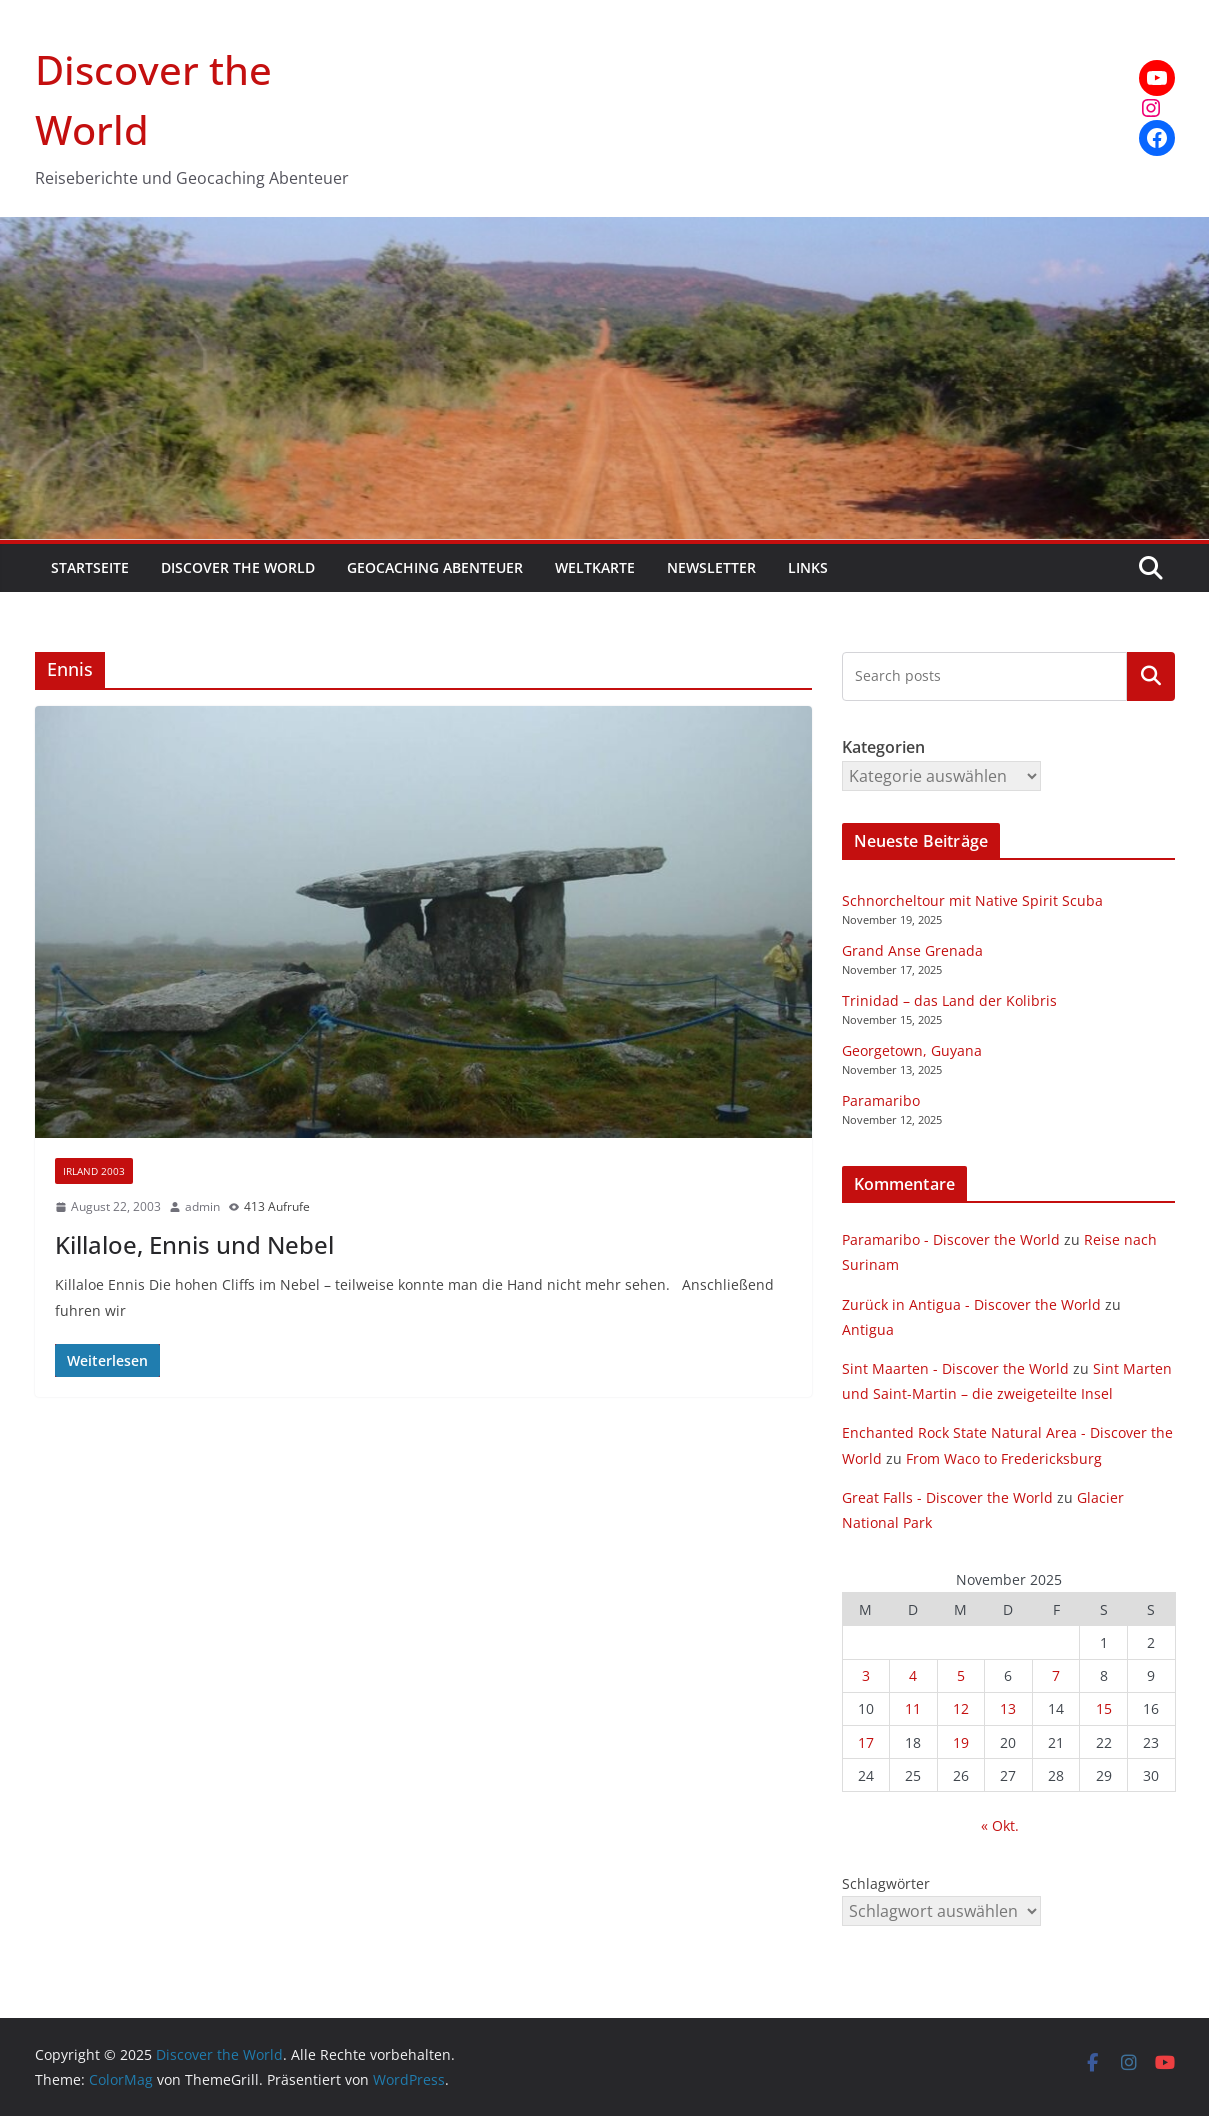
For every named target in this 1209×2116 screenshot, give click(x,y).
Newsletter (711, 567)
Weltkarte (595, 567)
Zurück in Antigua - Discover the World (971, 1304)
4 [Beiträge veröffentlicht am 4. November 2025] (913, 1675)
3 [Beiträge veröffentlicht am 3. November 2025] (866, 1675)
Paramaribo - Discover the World (951, 1239)
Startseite (90, 567)
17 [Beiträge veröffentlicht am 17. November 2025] (866, 1742)
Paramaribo (881, 1100)
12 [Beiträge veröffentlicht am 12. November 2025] (961, 1708)
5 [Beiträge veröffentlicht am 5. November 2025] (961, 1675)
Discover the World (238, 567)
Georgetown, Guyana (912, 1050)
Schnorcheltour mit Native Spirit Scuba (972, 900)
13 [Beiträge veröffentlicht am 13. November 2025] (1008, 1708)
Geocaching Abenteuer (435, 567)
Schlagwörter (886, 1883)
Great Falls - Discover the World (947, 1497)
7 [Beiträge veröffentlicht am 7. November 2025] (1056, 1675)
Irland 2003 (94, 1171)
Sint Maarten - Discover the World (955, 1368)
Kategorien (1151, 676)
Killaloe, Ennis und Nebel (194, 1244)
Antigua (868, 1329)
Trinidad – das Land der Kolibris (949, 1000)
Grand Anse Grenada (912, 950)
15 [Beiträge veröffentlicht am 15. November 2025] (1104, 1708)
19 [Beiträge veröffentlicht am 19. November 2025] (961, 1742)
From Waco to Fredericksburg (1004, 1458)
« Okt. (1000, 1825)
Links (808, 567)
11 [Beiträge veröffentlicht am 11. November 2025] (913, 1708)
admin (202, 1206)
